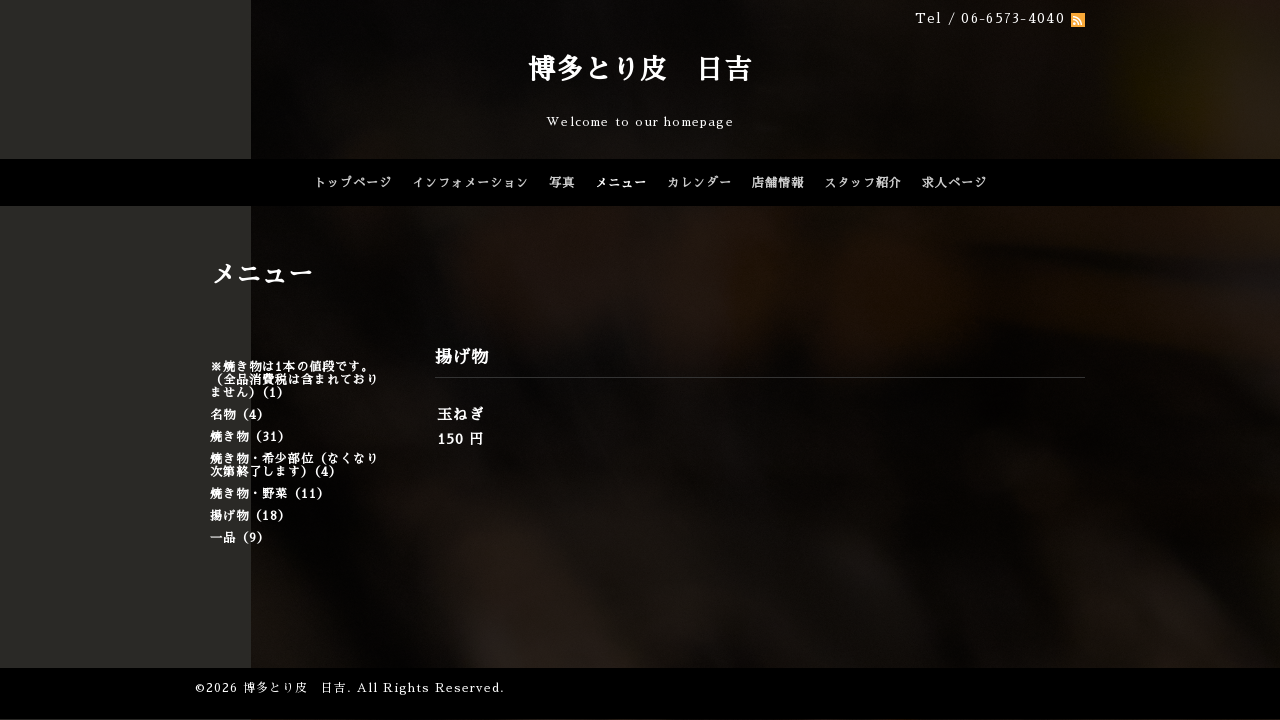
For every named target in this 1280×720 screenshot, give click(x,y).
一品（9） (240, 538)
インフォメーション (470, 183)
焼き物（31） (250, 437)
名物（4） (240, 415)
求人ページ (954, 183)
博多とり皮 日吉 (640, 69)
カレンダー (699, 183)
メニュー (621, 183)
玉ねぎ (461, 414)
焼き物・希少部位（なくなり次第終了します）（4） (294, 465)
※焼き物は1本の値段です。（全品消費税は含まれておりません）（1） (294, 380)
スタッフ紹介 (863, 183)
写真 (562, 183)
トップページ (353, 183)
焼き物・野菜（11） (270, 494)
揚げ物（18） (250, 516)
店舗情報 (778, 183)
